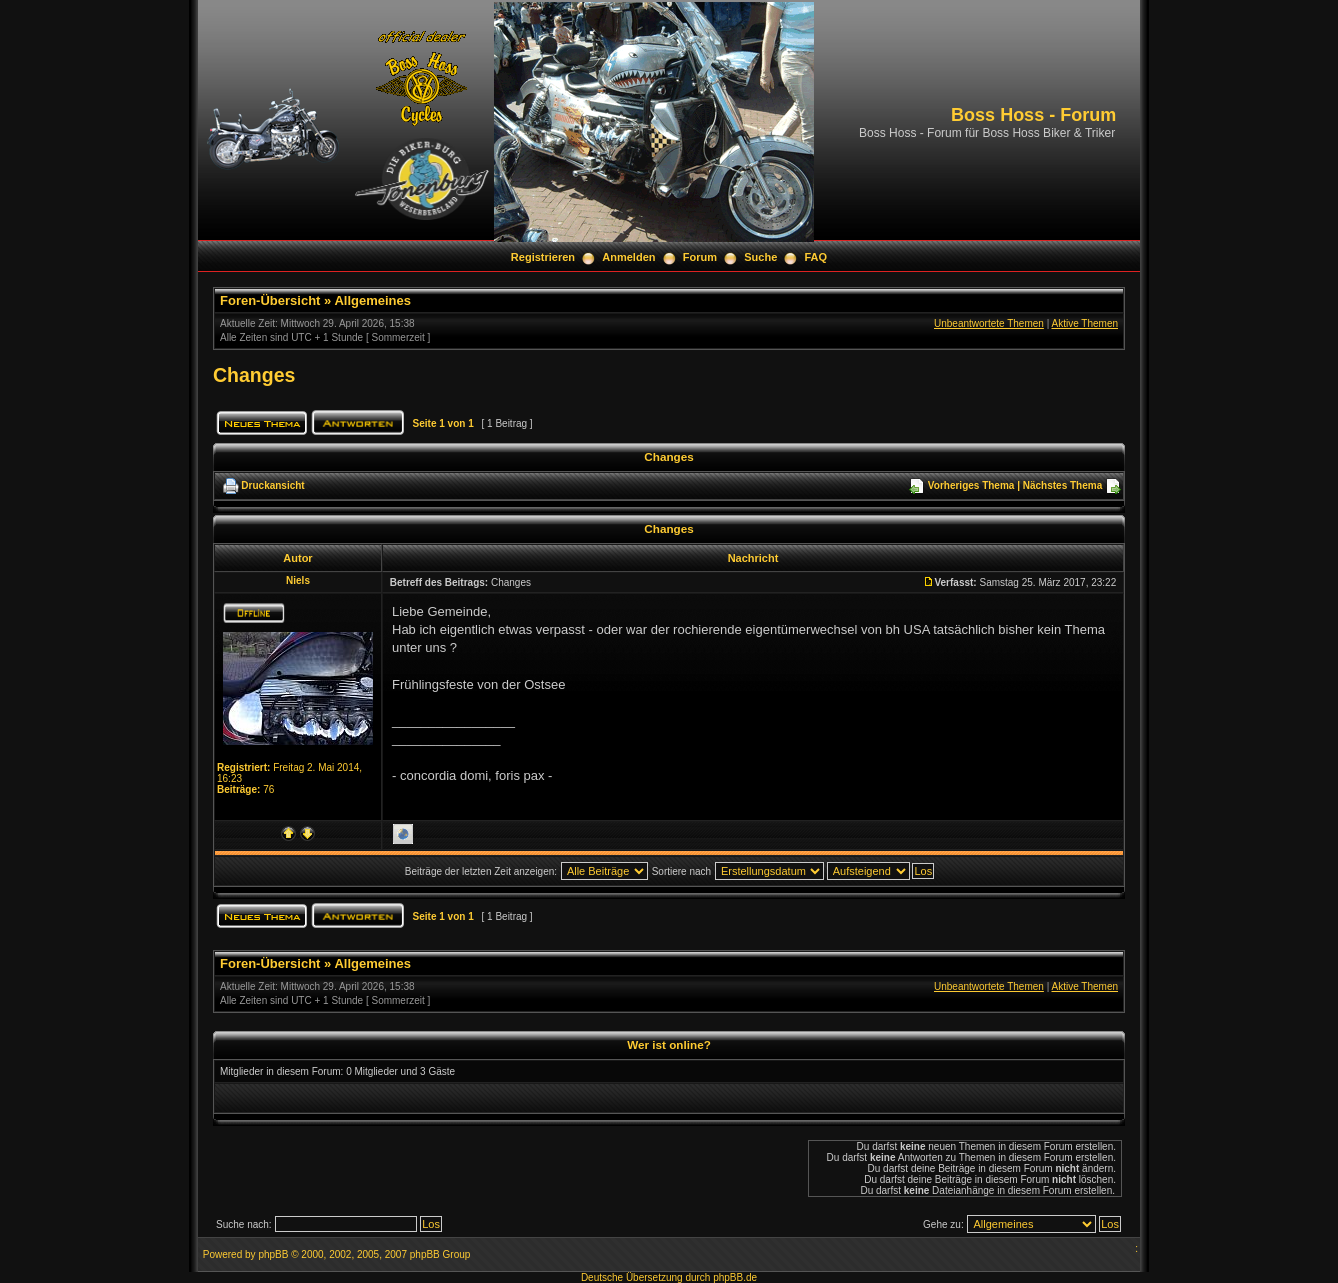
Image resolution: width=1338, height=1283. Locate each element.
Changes (254, 375)
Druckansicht (272, 485)
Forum (700, 257)
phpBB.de (735, 1277)
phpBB (273, 1254)
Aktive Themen (1084, 323)
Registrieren (543, 257)
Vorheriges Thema (971, 485)
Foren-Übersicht (270, 300)
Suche (760, 257)
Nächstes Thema (1062, 485)
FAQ (816, 257)
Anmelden (628, 257)
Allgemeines (372, 300)
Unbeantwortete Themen (989, 323)
